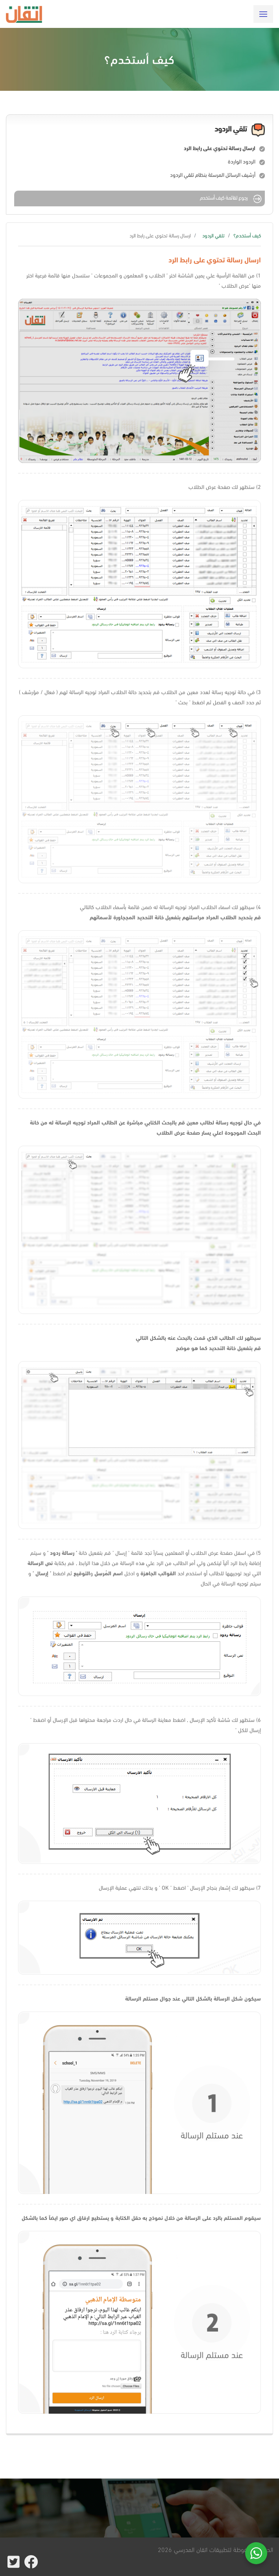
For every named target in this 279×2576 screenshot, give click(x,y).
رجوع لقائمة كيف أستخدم (231, 198)
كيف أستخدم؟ (247, 235)
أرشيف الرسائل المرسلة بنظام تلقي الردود (212, 175)
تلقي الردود (213, 235)
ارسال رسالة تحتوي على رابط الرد (219, 148)
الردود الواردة (241, 161)
